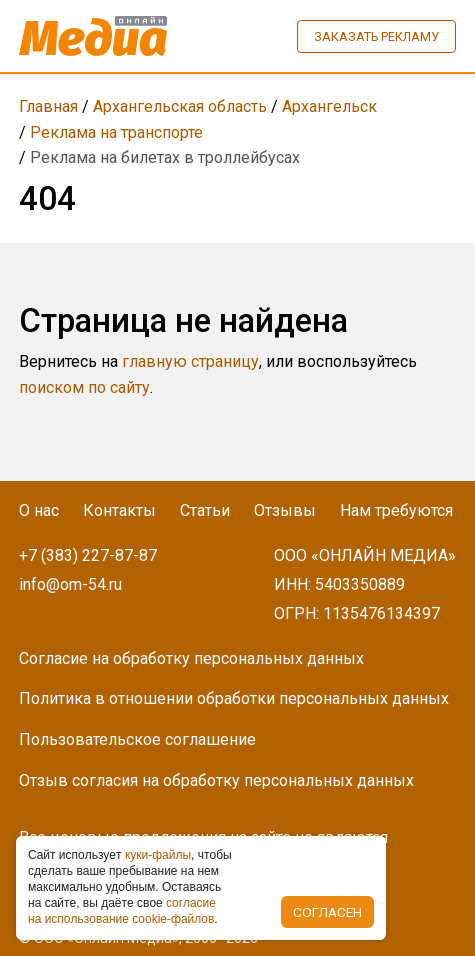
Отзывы (285, 510)
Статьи (205, 510)
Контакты (119, 510)
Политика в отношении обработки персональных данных (234, 698)
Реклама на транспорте (116, 132)
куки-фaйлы (158, 855)
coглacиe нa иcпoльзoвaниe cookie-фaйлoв (122, 911)
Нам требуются (396, 510)
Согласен (327, 912)
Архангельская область (180, 106)
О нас (39, 510)
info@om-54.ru (70, 584)
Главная (48, 106)
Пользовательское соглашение (137, 739)
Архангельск (329, 106)
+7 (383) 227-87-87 (88, 555)
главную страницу (190, 361)
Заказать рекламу (376, 36)
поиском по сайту (84, 387)
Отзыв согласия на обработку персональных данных (216, 780)
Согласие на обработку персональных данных (191, 658)
